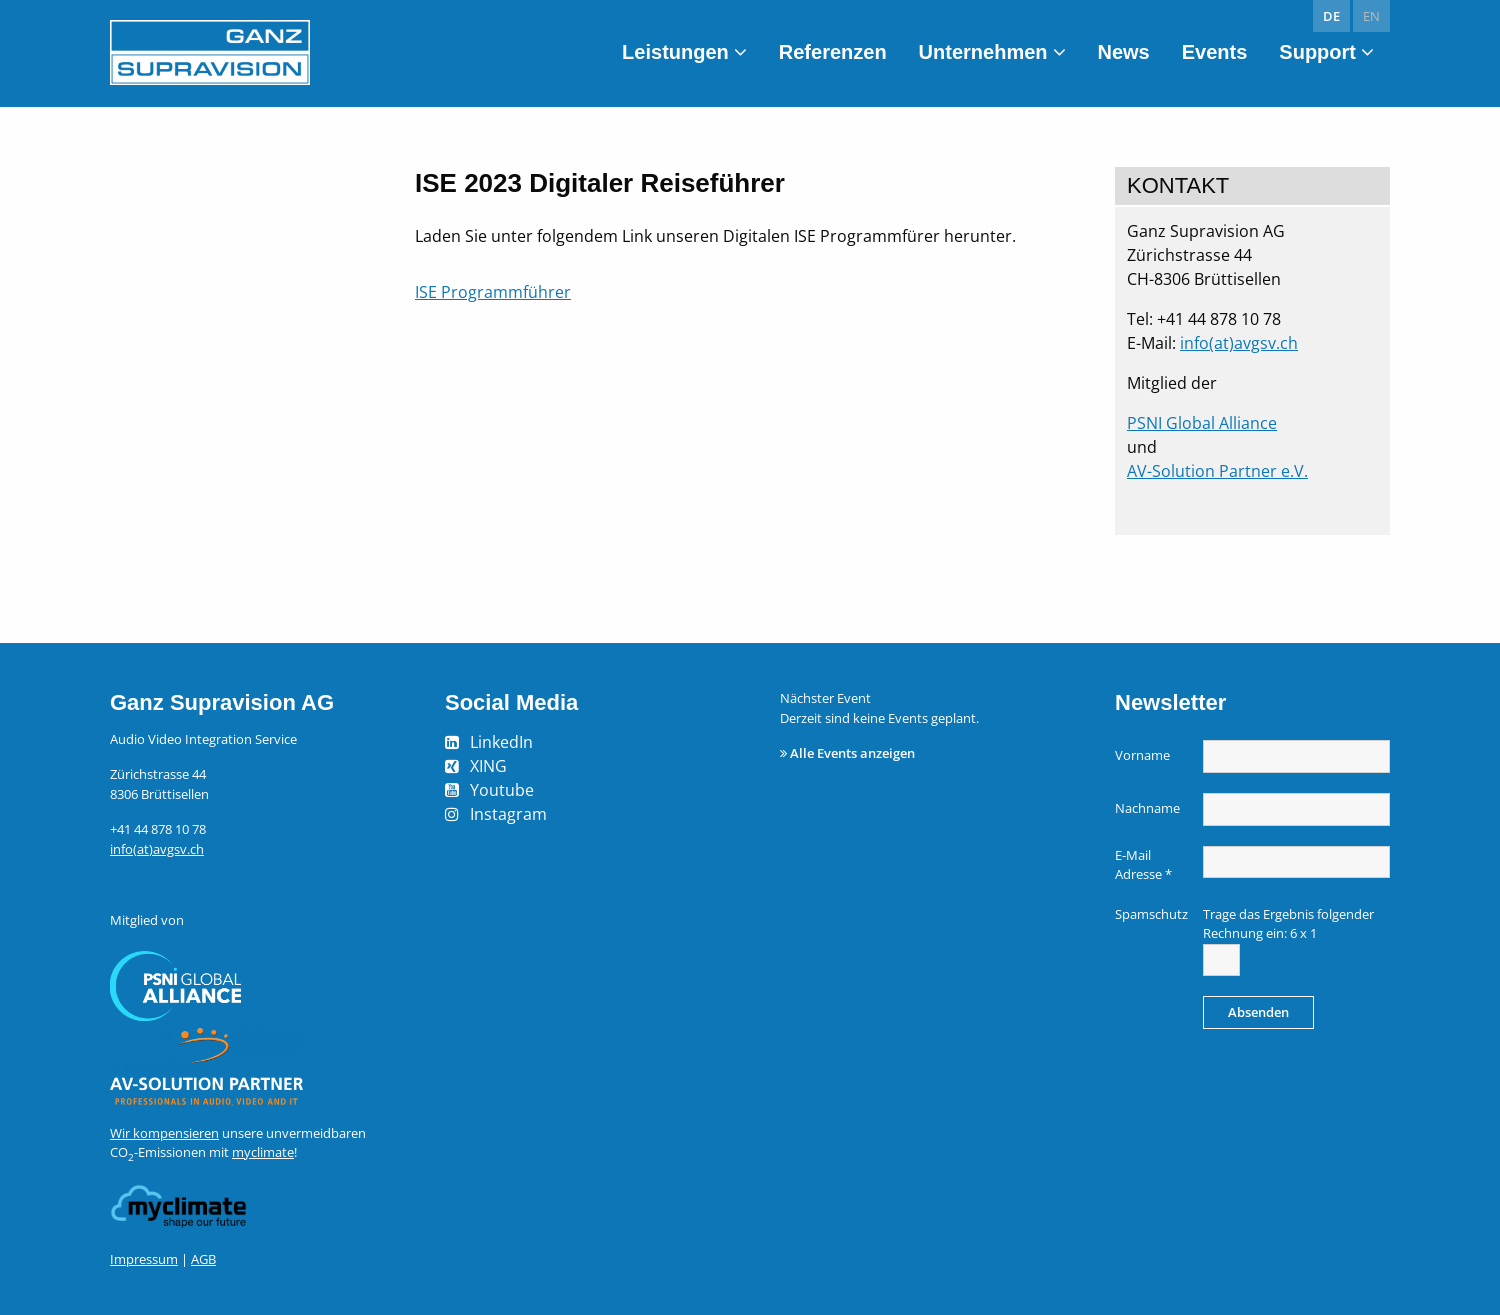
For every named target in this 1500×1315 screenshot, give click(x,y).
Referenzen (833, 52)
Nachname (1147, 808)
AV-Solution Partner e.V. (1217, 471)
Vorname (1142, 755)
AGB (203, 1259)
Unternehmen (983, 52)
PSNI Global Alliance (1202, 423)
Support (1317, 52)
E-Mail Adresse (1143, 865)
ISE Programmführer (493, 292)
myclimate (263, 1152)
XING (488, 766)
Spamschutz (1151, 914)
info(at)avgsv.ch (1239, 343)
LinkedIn (501, 742)
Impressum (144, 1259)
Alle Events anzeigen (852, 753)
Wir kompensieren (164, 1133)
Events (1215, 52)
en (1371, 16)
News (1124, 52)
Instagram (508, 814)
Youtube (502, 790)
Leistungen (675, 52)
